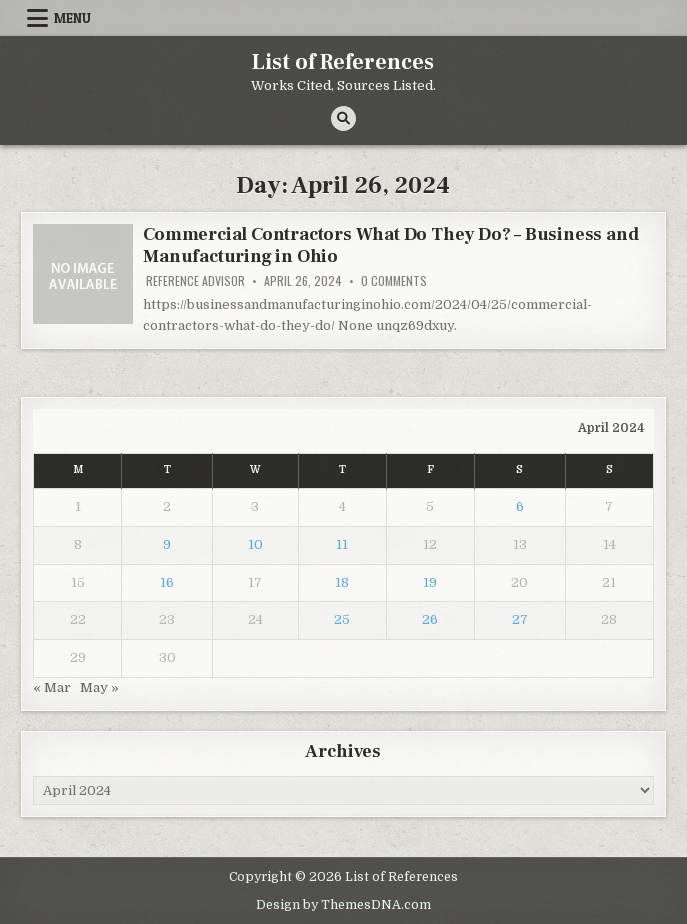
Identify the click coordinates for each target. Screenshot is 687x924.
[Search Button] (343, 118)
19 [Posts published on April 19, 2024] (430, 582)
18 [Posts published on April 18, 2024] (342, 582)
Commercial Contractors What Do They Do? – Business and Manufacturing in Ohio (390, 245)
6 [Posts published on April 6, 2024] (520, 506)
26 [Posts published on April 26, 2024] (430, 619)
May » (99, 687)
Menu (72, 18)
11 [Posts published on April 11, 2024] (342, 544)
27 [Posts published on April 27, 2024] (520, 619)
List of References (343, 62)
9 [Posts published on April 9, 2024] (167, 544)
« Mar (52, 687)
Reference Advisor (195, 281)
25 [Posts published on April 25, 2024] (342, 619)
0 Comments (394, 281)
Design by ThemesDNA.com (343, 905)
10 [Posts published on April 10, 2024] (255, 544)
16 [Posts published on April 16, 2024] (167, 582)
